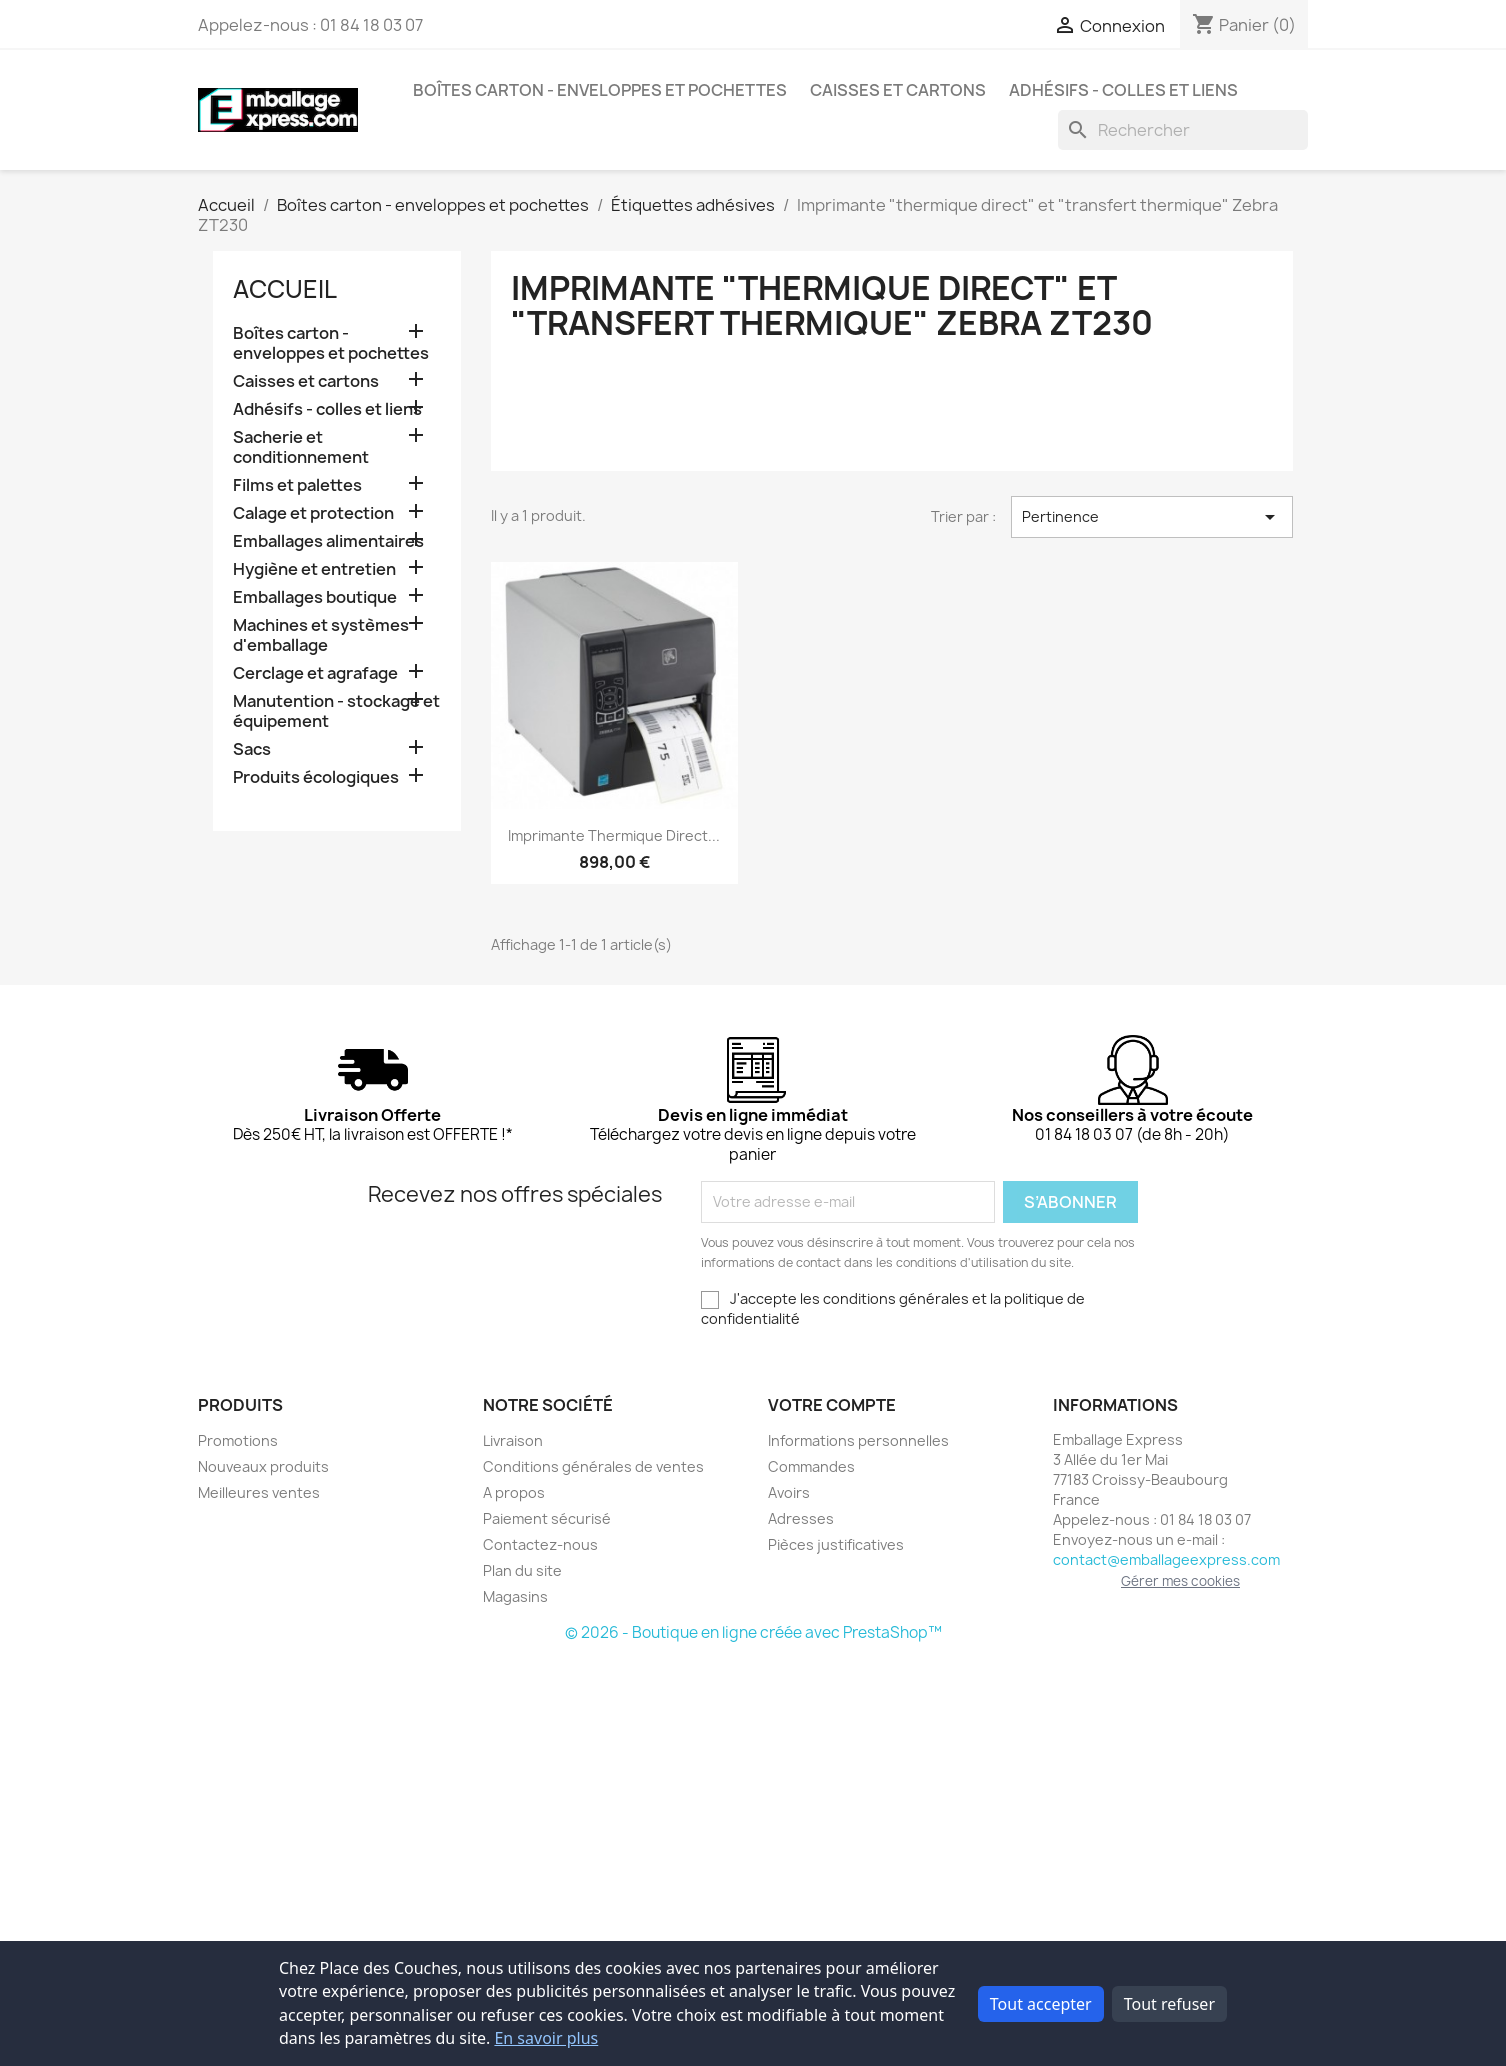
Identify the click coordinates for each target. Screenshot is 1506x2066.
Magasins (515, 1596)
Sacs (252, 749)
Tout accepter (1041, 2004)
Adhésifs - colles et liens (1123, 90)
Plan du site (522, 1570)
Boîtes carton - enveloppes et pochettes (600, 90)
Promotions (238, 1440)
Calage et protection (313, 513)
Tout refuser (1169, 2004)
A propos (514, 1492)
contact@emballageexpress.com (1166, 1559)
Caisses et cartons (898, 90)
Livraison (513, 1440)
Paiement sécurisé (547, 1518)
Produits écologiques (316, 777)
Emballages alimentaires (328, 541)
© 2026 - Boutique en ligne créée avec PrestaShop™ (753, 1632)
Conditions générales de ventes (593, 1466)
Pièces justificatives (836, 1544)
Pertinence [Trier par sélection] (1152, 517)
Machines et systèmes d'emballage (321, 635)
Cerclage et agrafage (315, 673)
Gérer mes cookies (1180, 1581)
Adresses (801, 1518)
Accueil (285, 289)
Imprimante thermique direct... (614, 835)
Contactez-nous (540, 1544)
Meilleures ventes (259, 1492)
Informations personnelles (858, 1440)
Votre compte (832, 1405)
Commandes (811, 1466)
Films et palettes (297, 485)
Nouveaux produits (263, 1466)
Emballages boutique (315, 597)
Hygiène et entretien (314, 569)
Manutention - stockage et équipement (336, 711)
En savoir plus (546, 2038)
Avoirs (789, 1492)
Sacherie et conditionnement (301, 447)
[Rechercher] (1183, 130)
